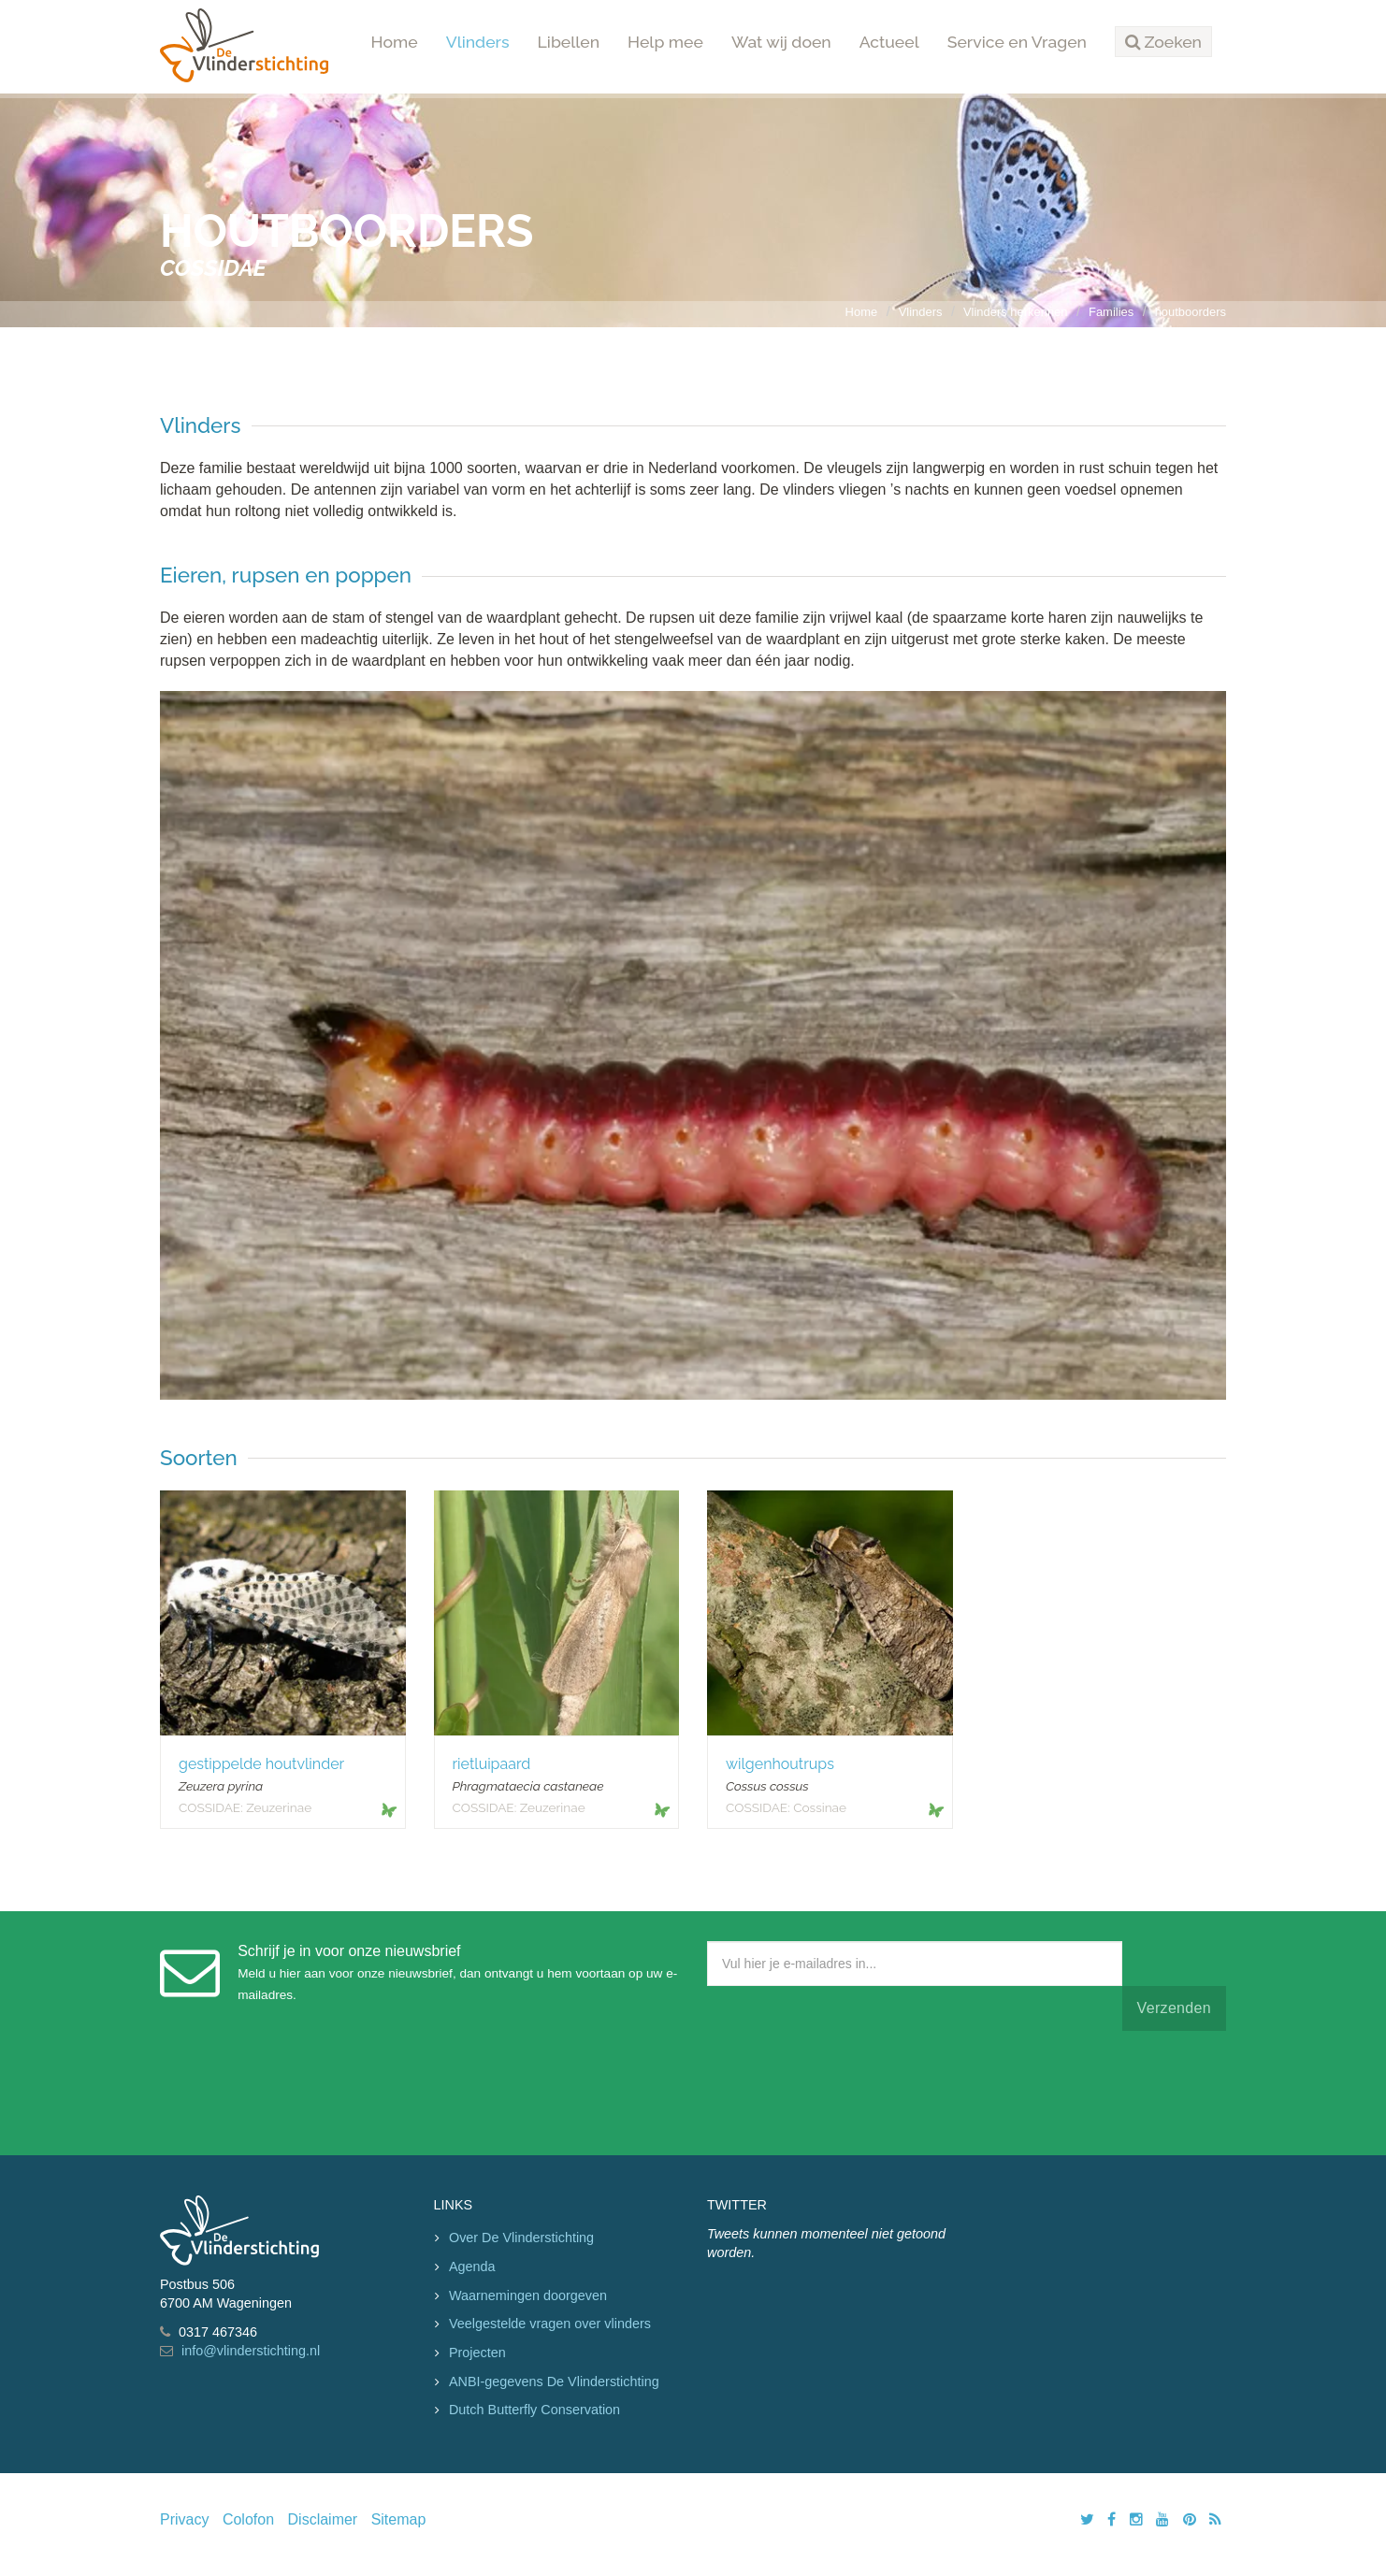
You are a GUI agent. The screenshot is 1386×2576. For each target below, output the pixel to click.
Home (394, 41)
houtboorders (1190, 312)
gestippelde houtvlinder (261, 1764)
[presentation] (849, 2088)
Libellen (569, 41)
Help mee (665, 41)
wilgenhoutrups (780, 1764)
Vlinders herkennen (1015, 312)
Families (1111, 312)
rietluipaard (492, 1764)
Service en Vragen (1017, 41)
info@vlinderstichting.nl (250, 2350)
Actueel (889, 41)
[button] (1163, 42)
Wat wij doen (781, 41)
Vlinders (478, 41)
